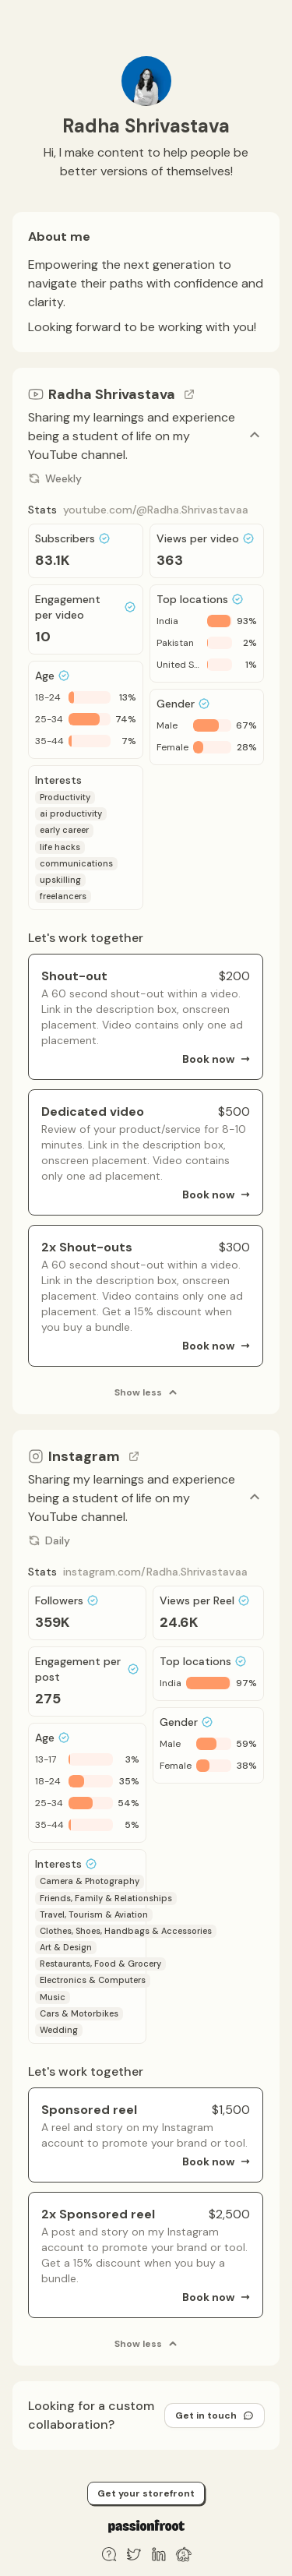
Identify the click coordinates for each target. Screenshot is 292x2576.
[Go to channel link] (189, 394)
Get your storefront (146, 2493)
